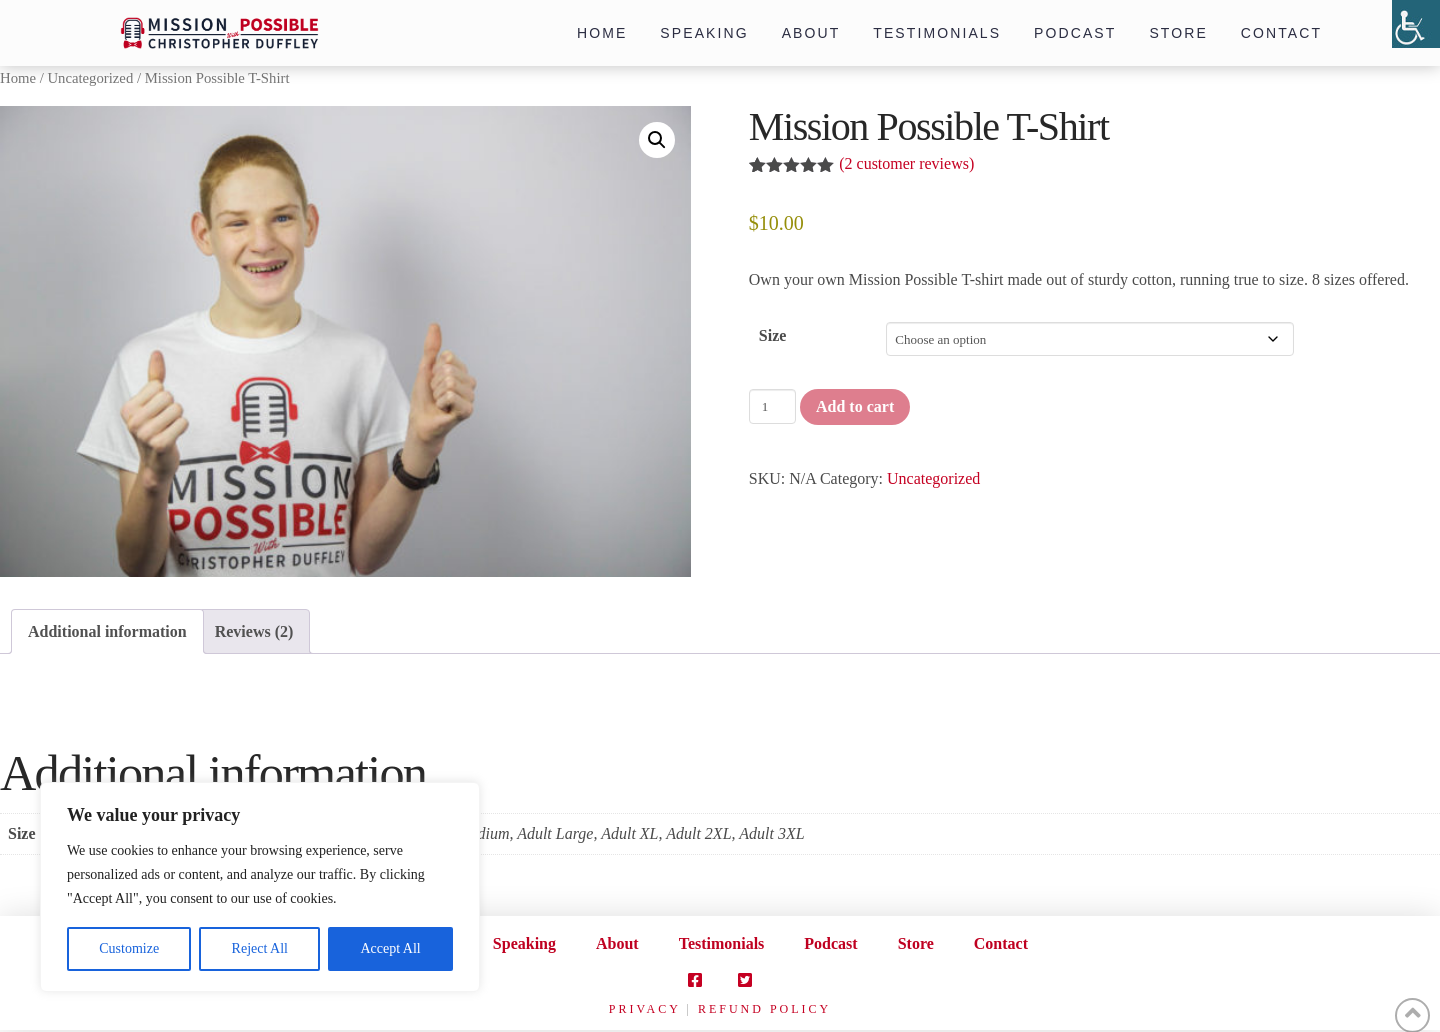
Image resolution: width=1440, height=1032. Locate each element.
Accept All (390, 948)
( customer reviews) (906, 163)
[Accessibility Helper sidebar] (1416, 24)
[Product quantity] (772, 406)
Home (18, 78)
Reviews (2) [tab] (254, 631)
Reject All (260, 948)
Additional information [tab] (107, 631)
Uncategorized (90, 78)
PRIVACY (645, 1009)
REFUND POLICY (764, 1009)
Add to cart (855, 406)
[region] (260, 887)
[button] (657, 140)
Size (773, 335)
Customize (129, 948)
